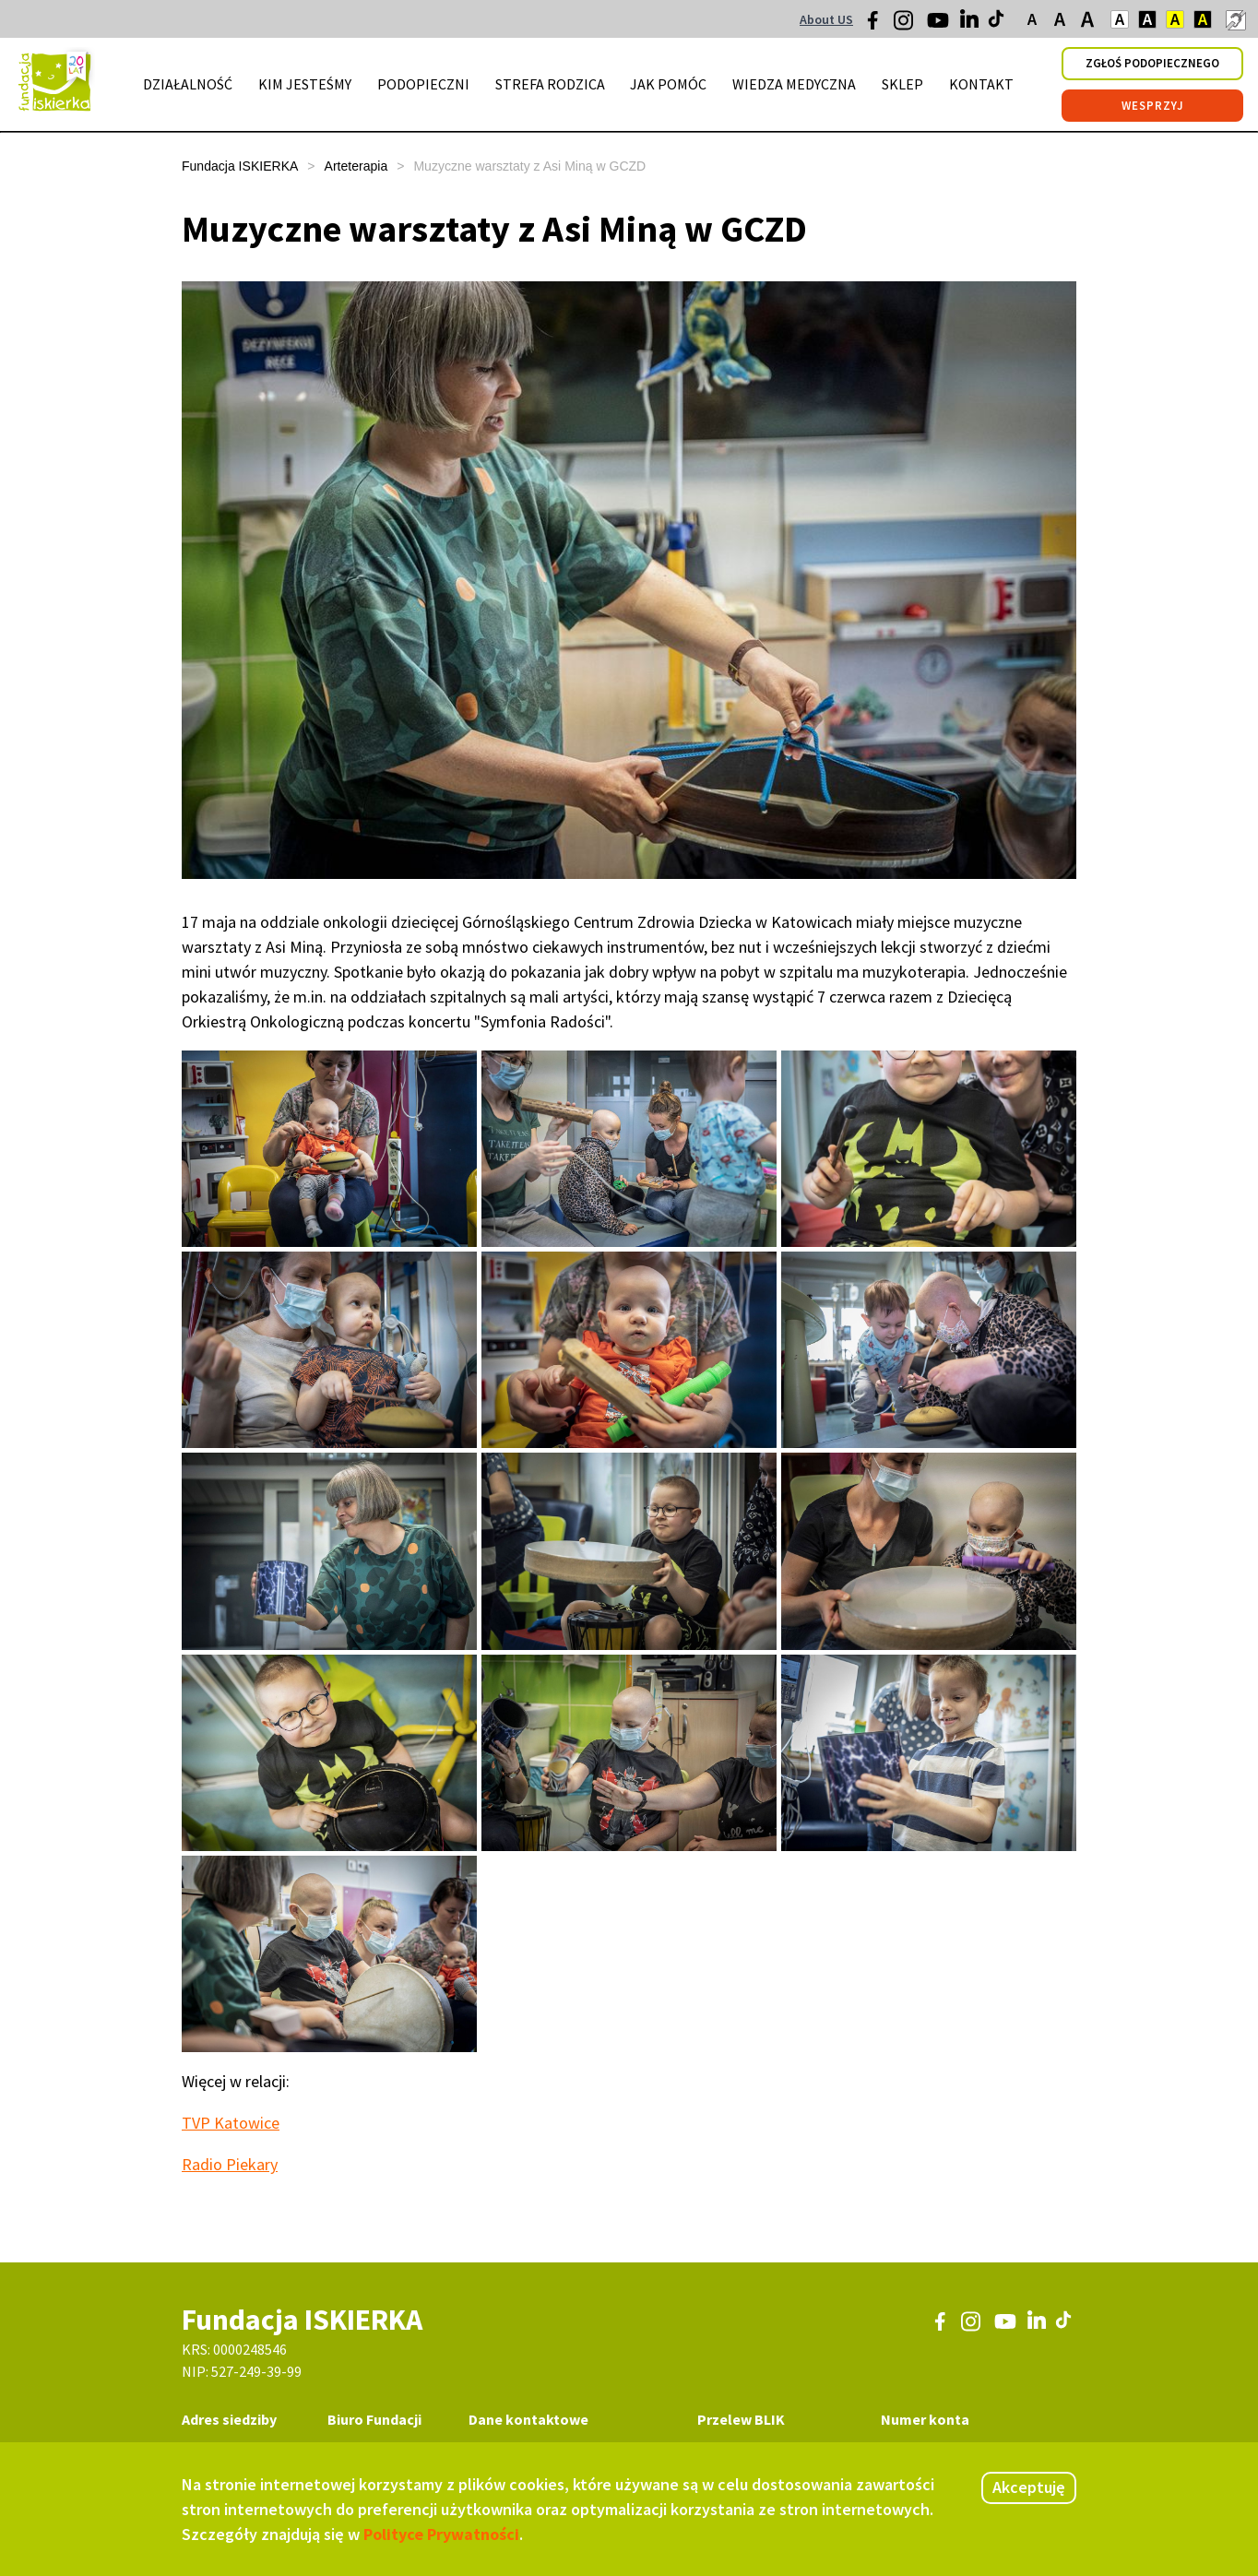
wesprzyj (1153, 105)
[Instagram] (905, 26)
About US (826, 19)
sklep (902, 84)
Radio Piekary (230, 2164)
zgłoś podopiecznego (1152, 63)
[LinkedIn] (971, 23)
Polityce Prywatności (441, 2534)
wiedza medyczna (794, 84)
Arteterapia (356, 166)
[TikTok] (998, 23)
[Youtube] (938, 26)
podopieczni (423, 84)
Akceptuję (1028, 2487)
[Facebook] (878, 25)
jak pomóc (668, 84)
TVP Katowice (230, 2122)
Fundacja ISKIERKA (240, 166)
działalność (187, 84)
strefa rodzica (550, 84)
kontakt (981, 84)
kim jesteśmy (304, 84)
